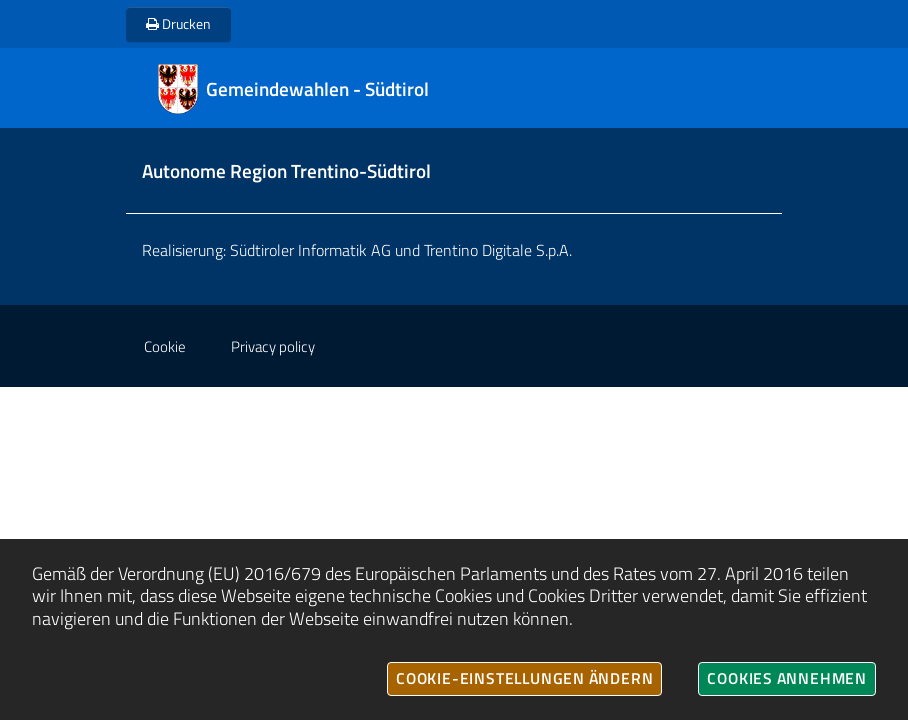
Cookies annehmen (787, 678)
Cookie (165, 346)
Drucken (178, 23)
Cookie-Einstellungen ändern (524, 678)
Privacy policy (273, 346)
